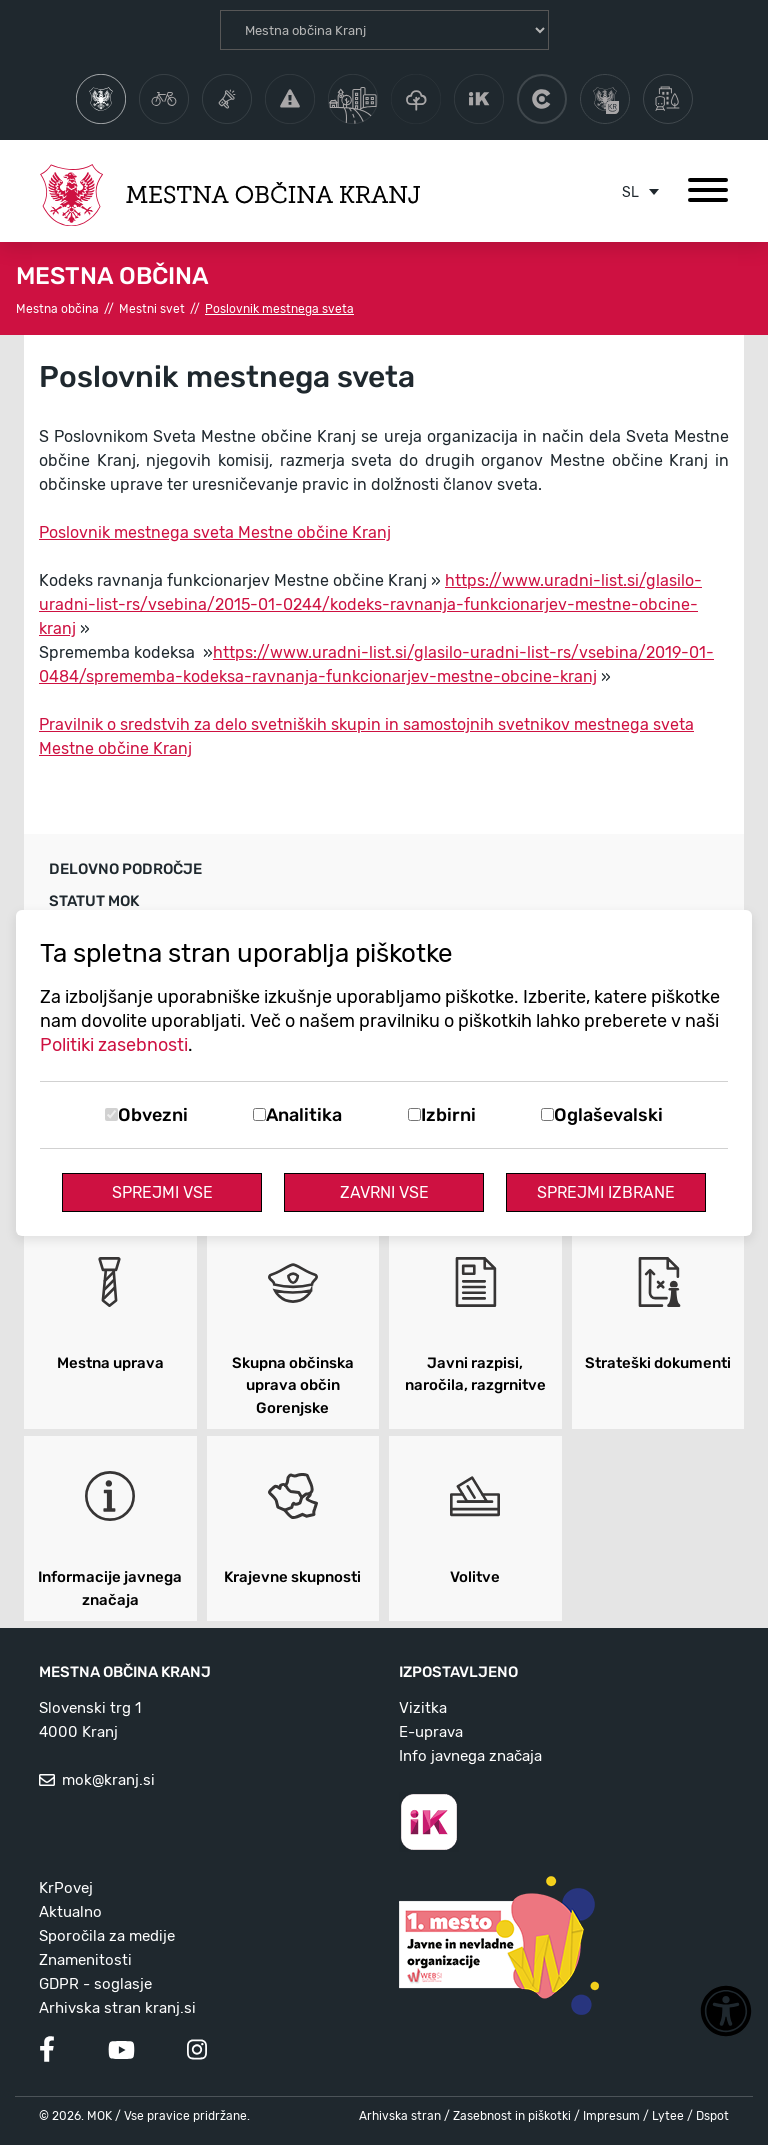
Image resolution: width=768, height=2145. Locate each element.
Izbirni (448, 1115)
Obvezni (153, 1115)
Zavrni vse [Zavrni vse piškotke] (384, 1192)
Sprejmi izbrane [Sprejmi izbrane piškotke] (606, 1192)
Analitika (304, 1115)
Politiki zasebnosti (114, 1045)
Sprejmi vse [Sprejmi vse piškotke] (162, 1192)
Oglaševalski (608, 1115)
